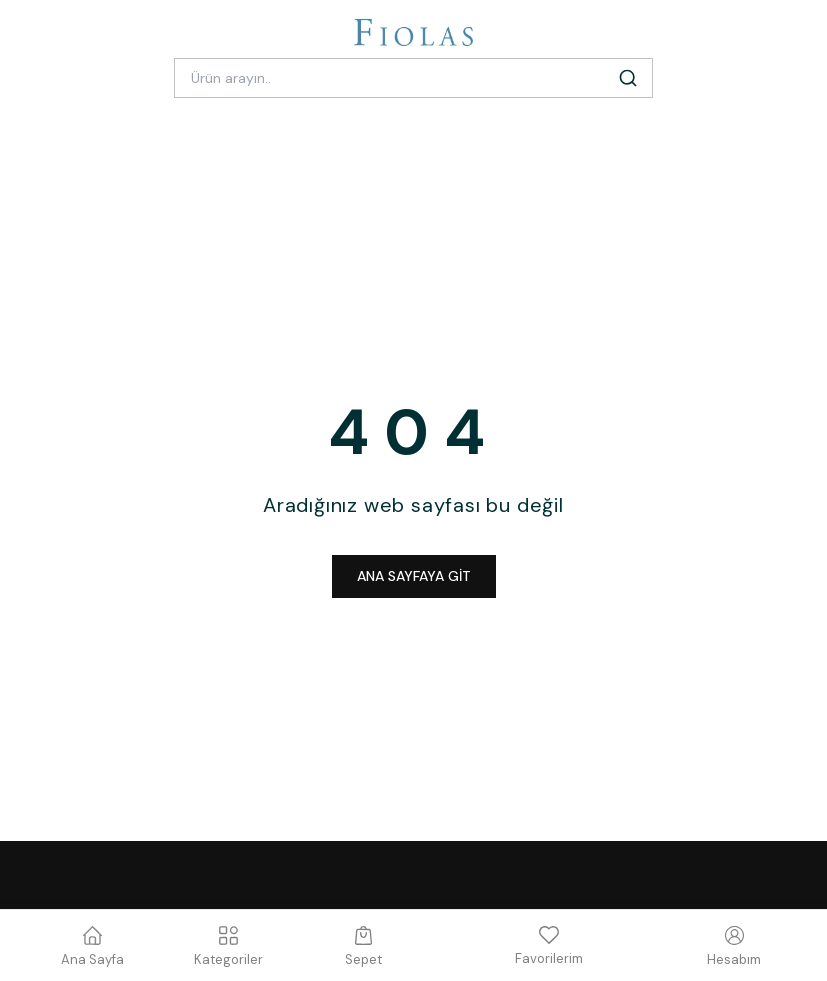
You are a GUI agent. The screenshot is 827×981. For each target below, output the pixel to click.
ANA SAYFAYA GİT (414, 576)
